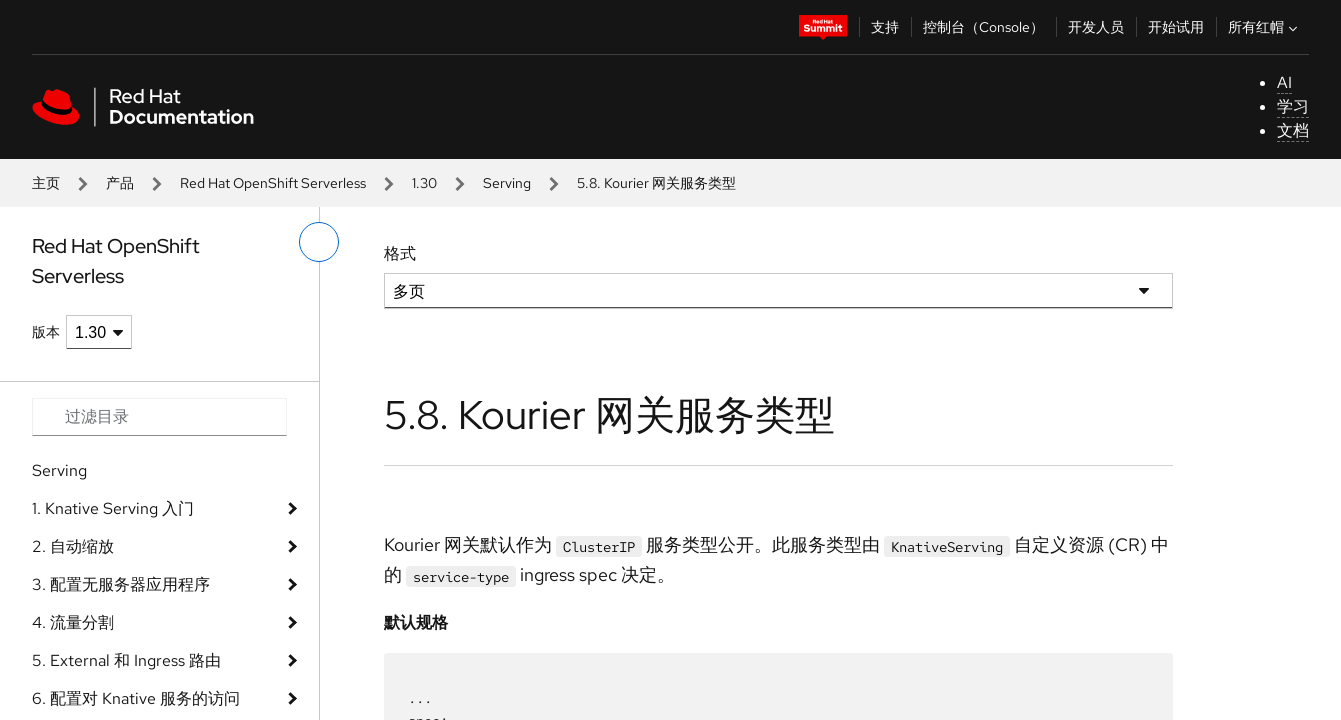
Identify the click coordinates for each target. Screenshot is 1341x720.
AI (1284, 82)
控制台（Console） (983, 27)
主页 (46, 183)
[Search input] (159, 417)
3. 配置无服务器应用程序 (121, 584)
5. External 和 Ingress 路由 (126, 660)
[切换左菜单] (319, 242)
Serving (507, 183)
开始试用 (1176, 27)
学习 (1293, 106)
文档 (1293, 130)
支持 (885, 27)
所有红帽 (1265, 27)
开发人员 (1096, 27)
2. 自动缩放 (73, 546)
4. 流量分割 (73, 622)
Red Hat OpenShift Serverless (273, 183)
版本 (46, 332)
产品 (120, 183)
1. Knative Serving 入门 (113, 508)
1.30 (424, 183)
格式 (400, 253)
